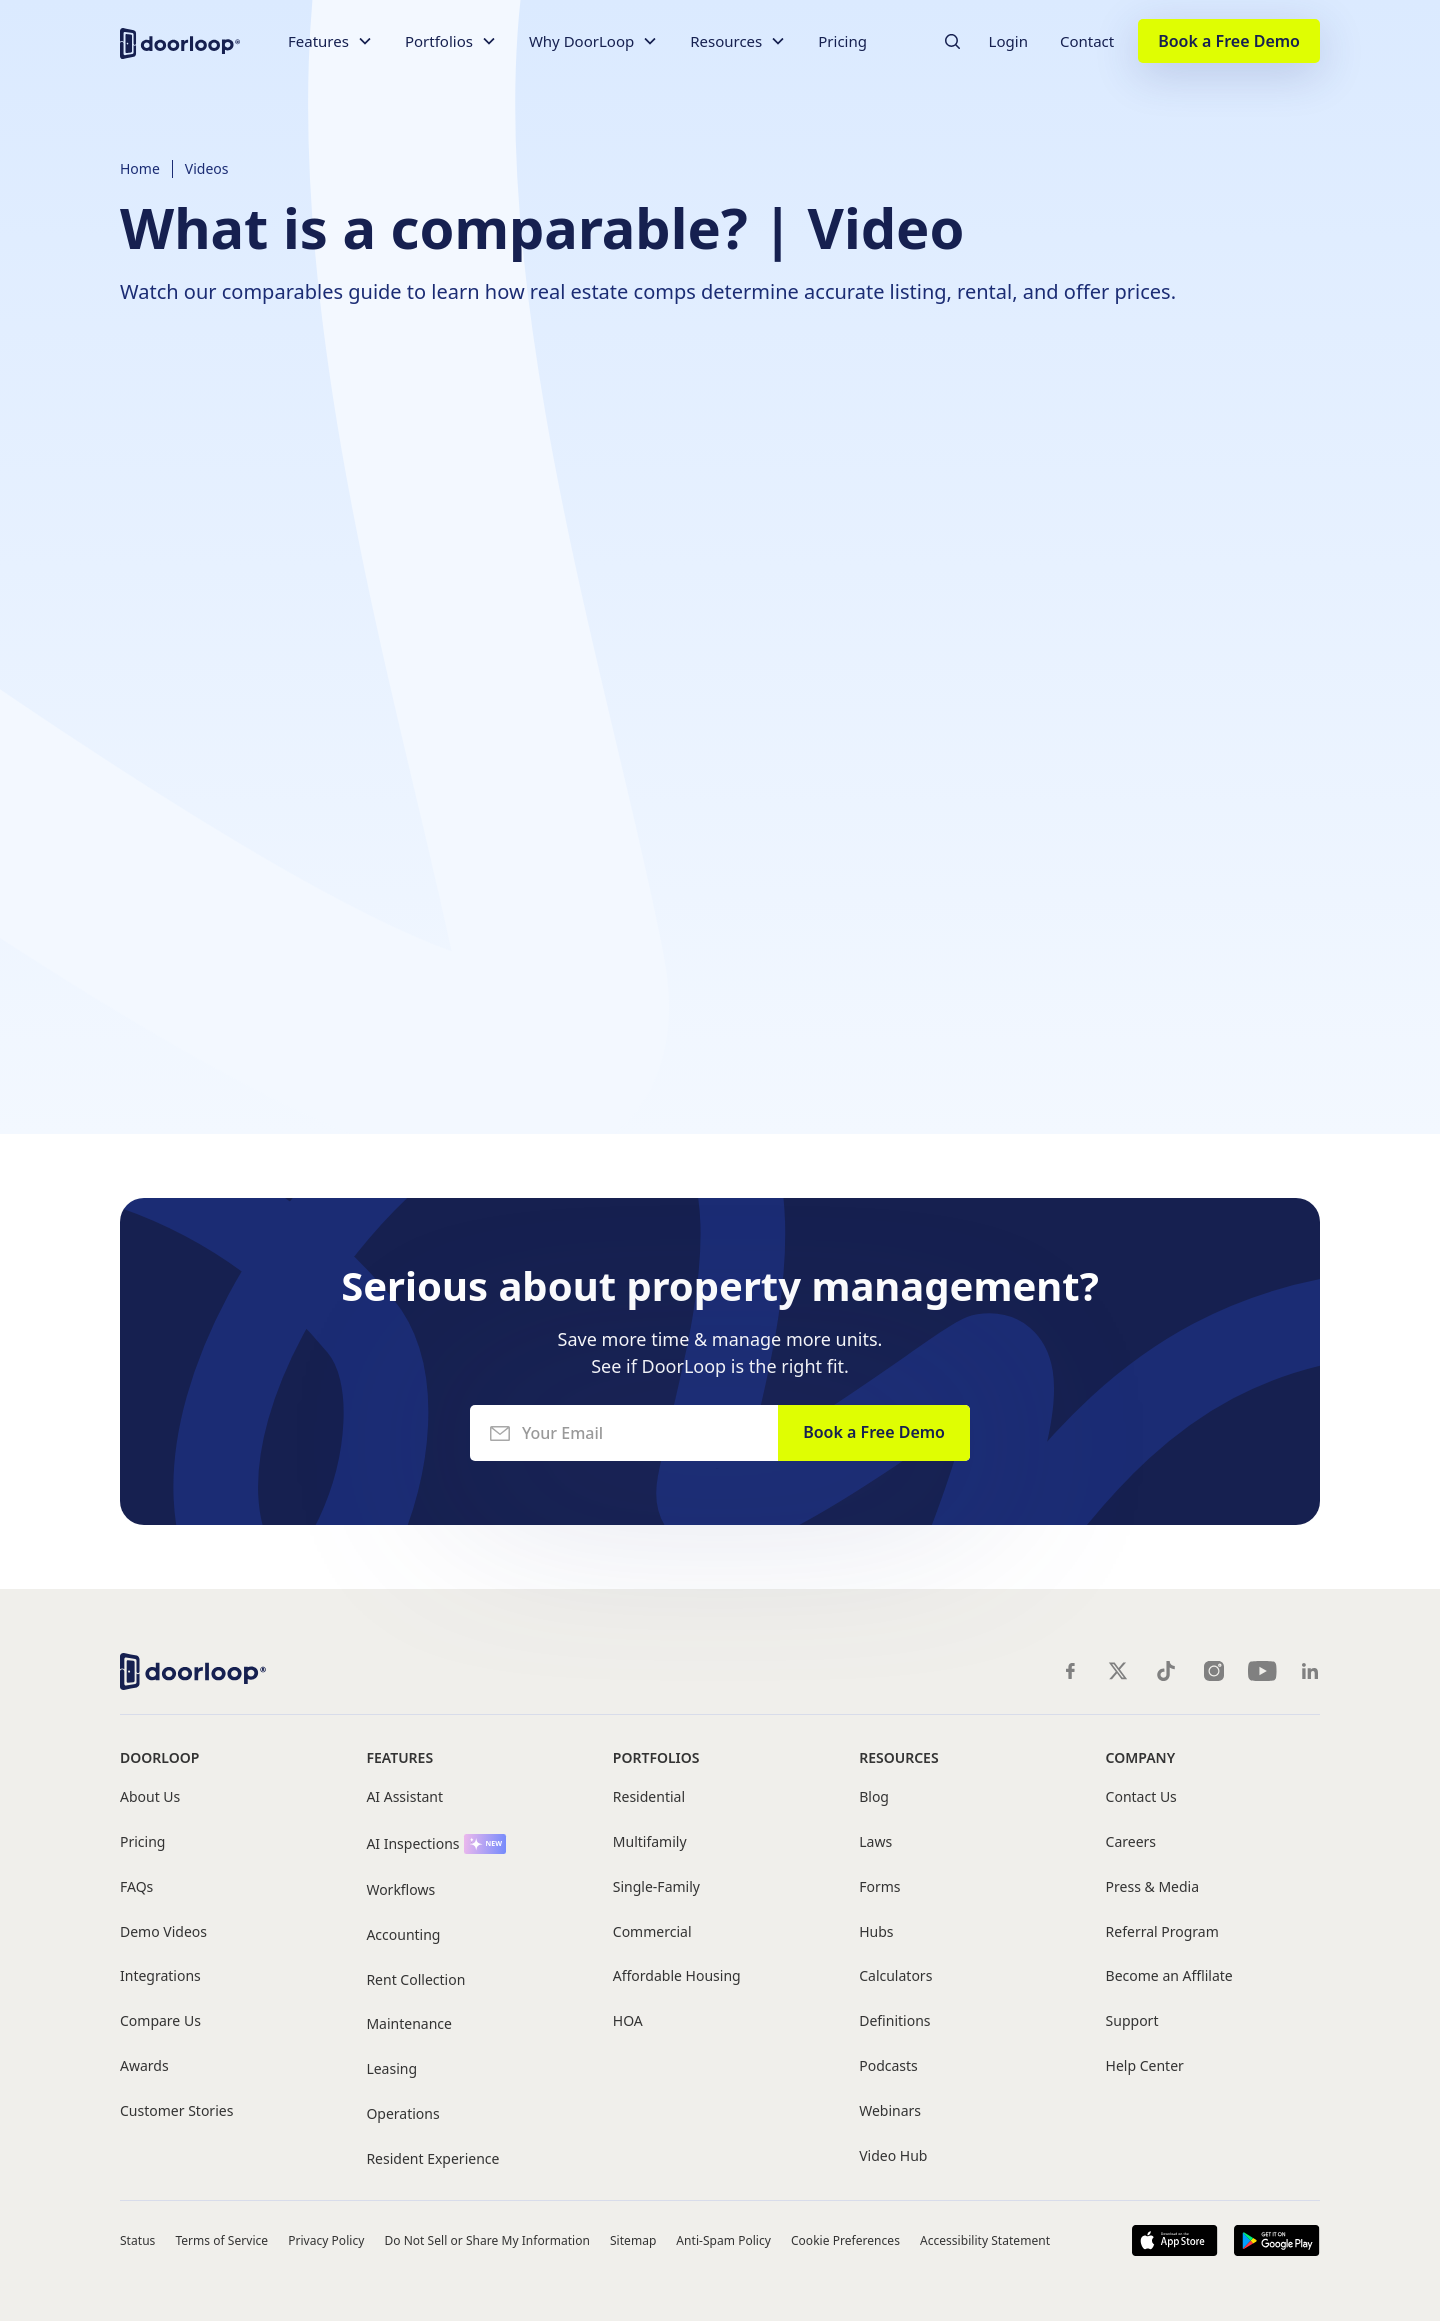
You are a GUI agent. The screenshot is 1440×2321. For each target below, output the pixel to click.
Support (1132, 2021)
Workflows (400, 1890)
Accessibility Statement (985, 2240)
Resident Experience (432, 2159)
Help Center (1145, 2066)
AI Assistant (404, 1797)
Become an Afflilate (1169, 1976)
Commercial (652, 1932)
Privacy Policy (326, 2240)
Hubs (876, 1932)
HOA (628, 2021)
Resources (898, 1757)
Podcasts (888, 2066)
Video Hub (893, 2156)
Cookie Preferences (845, 2240)
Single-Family (656, 1887)
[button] (330, 41)
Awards (144, 2066)
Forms (879, 1887)
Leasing (391, 2069)
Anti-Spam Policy (723, 2240)
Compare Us (160, 2021)
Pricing (842, 41)
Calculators (895, 1976)
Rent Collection (415, 1980)
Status (137, 2240)
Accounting (403, 1935)
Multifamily (650, 1842)
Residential (649, 1797)
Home (140, 168)
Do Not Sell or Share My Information (487, 2240)
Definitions (894, 2021)
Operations (402, 2114)
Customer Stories (176, 2111)
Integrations (160, 1976)
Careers (1131, 1842)
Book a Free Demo (1229, 41)
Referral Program (1162, 1932)
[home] (180, 41)
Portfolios (656, 1757)
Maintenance (409, 2024)
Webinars (890, 2111)
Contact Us (1141, 1797)
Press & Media (1152, 1887)
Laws (875, 1842)
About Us (150, 1797)
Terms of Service (221, 2240)
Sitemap (633, 2240)
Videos (207, 168)
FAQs (136, 1887)
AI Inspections (412, 1844)
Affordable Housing (677, 1976)
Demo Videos (163, 1932)
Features (399, 1757)
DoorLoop (159, 1757)
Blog (874, 1797)
